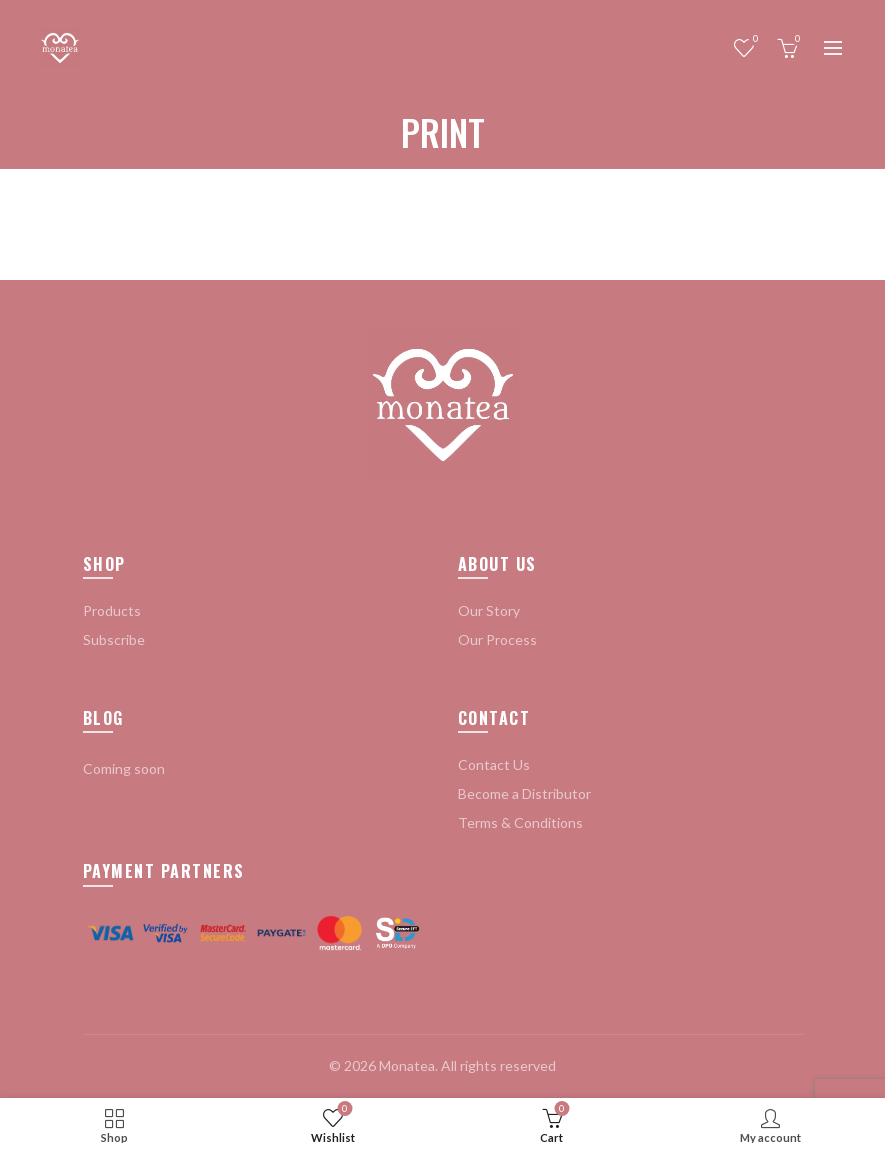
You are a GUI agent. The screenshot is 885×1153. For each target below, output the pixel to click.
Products (112, 610)
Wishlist (753, 39)
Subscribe (114, 639)
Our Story (489, 610)
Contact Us (494, 764)
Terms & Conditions (520, 822)
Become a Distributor (524, 793)
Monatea (407, 1065)
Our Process (497, 639)
